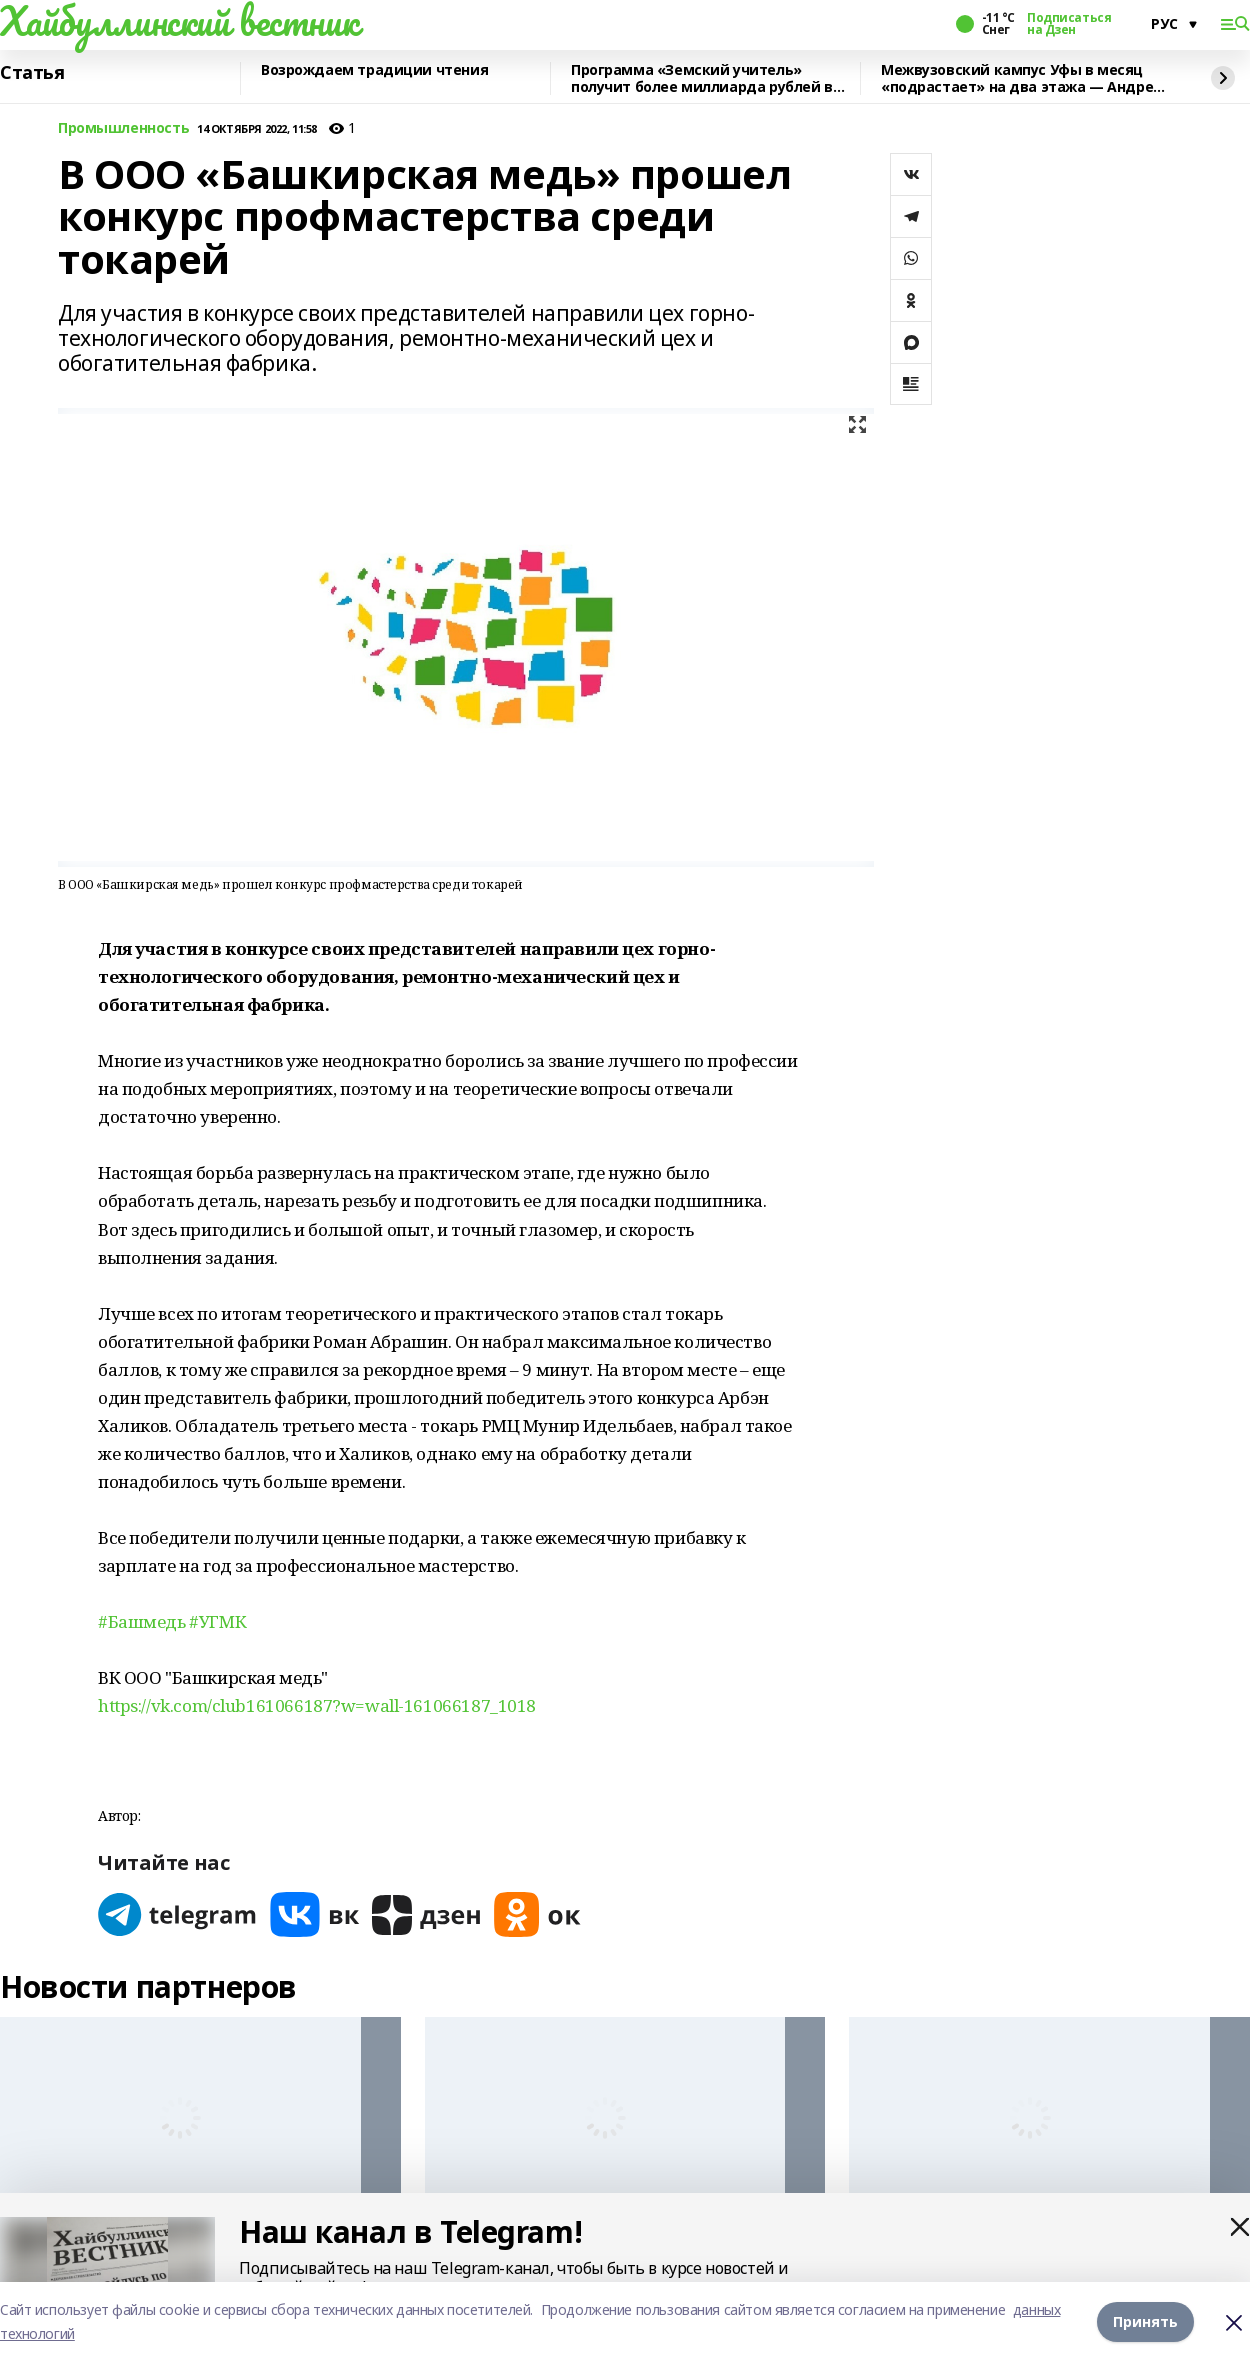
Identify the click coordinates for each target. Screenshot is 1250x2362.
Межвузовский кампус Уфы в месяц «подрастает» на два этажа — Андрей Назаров (1022, 78)
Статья (32, 73)
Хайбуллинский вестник (179, 21)
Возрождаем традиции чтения (374, 70)
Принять (1145, 2321)
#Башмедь (142, 1621)
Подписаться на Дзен (1069, 24)
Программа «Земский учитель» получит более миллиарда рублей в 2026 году (702, 78)
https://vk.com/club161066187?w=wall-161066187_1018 (317, 1705)
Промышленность (123, 128)
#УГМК (217, 1621)
